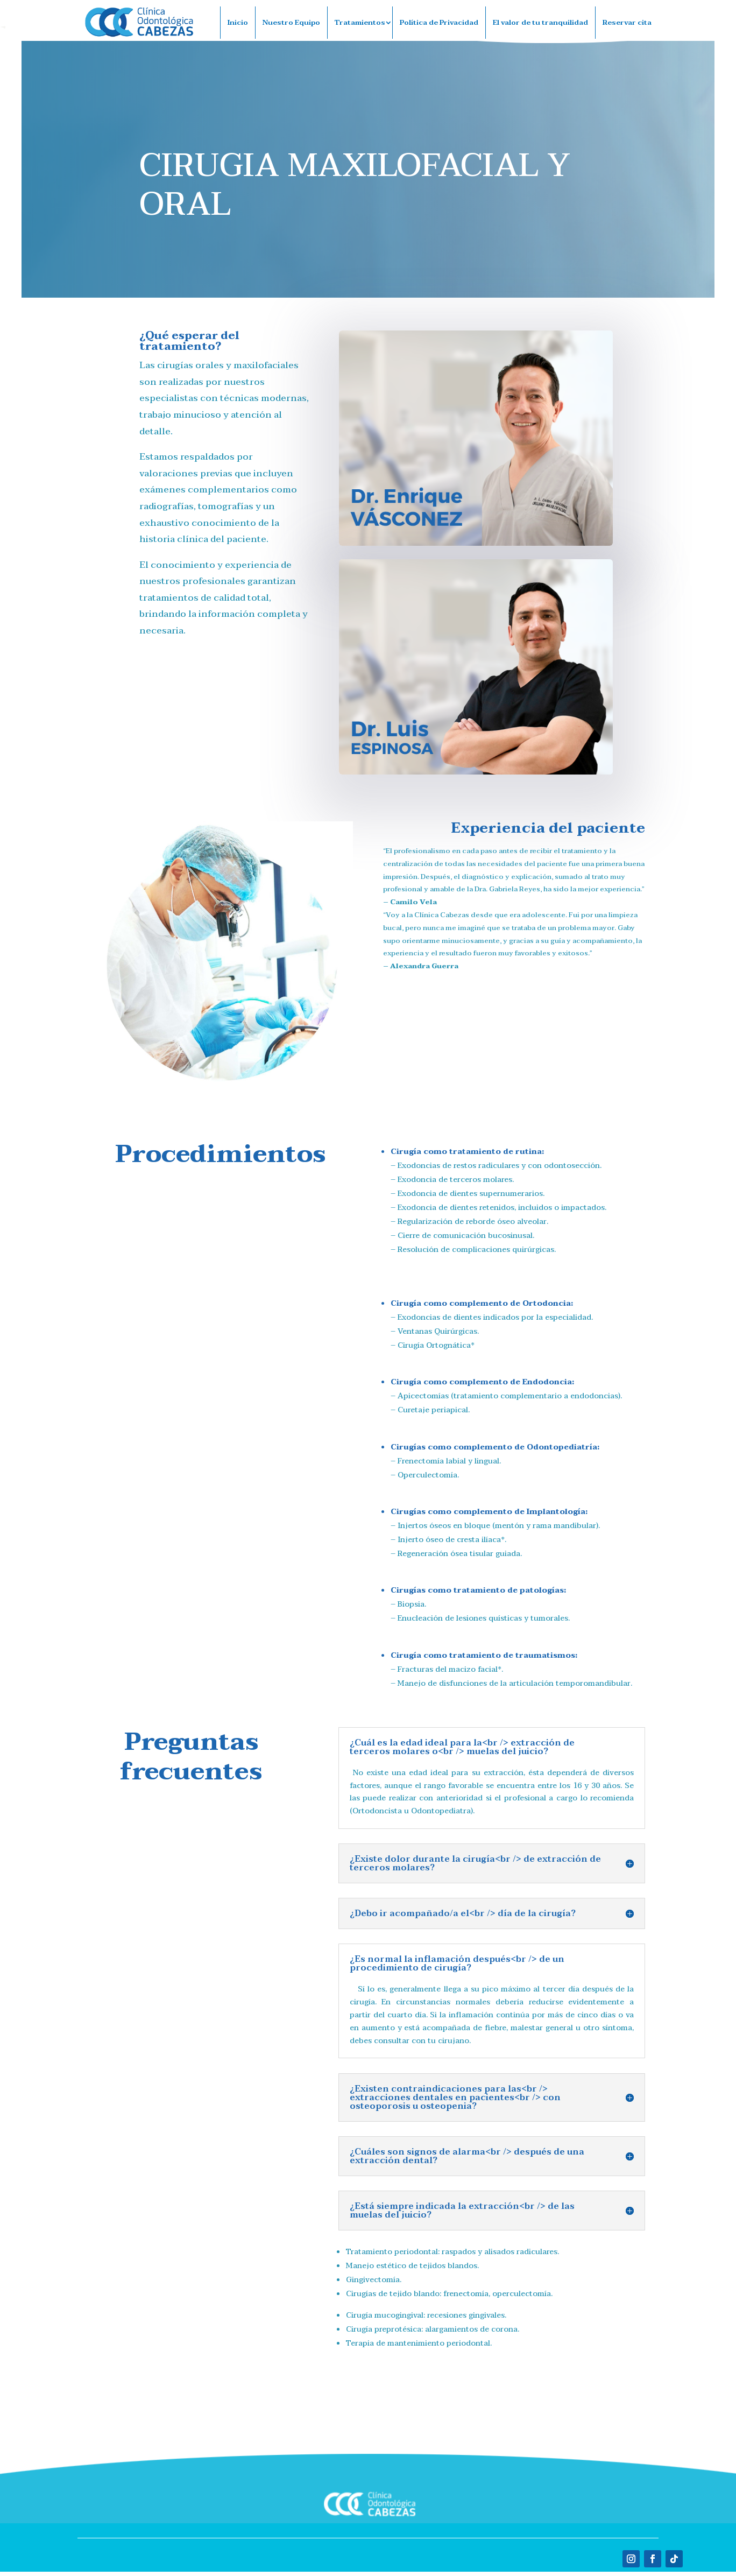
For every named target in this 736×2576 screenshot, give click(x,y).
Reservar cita (627, 23)
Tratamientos (360, 23)
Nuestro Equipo (291, 23)
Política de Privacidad (439, 23)
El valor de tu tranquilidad (540, 23)
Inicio (238, 23)
